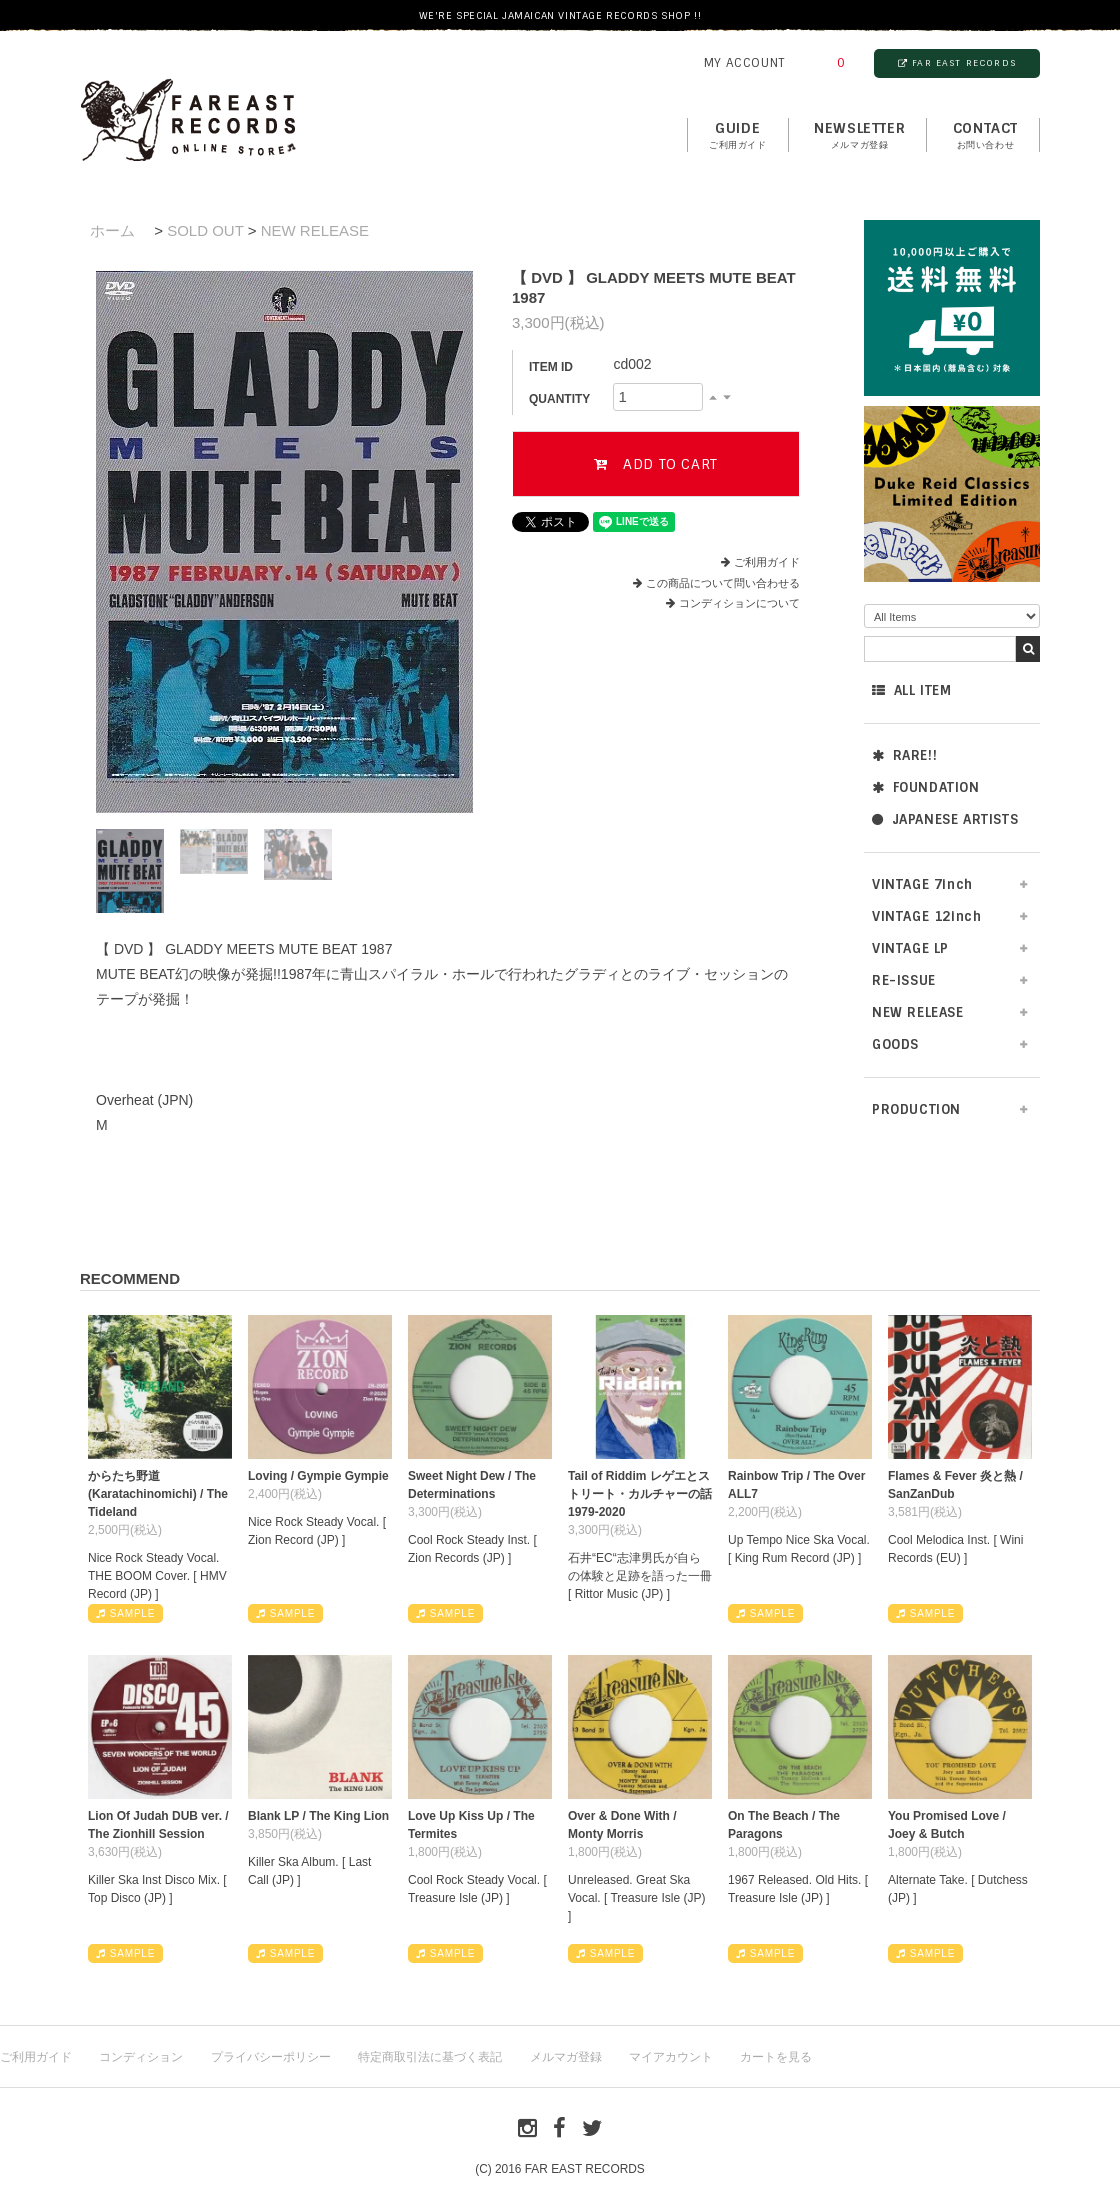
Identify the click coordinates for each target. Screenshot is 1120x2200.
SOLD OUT (205, 230)
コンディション (141, 2057)
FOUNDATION (926, 787)
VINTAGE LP (910, 948)
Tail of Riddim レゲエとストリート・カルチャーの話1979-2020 (640, 1494)
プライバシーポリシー (271, 2057)
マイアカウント (671, 2057)
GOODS (895, 1044)
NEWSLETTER (859, 136)
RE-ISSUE (904, 980)
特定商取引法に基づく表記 (430, 2057)
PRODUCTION (916, 1109)
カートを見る (776, 2057)
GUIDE (738, 136)
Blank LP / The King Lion (318, 1816)
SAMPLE (125, 1613)
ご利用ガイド (767, 562)
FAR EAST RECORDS (957, 63)
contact (985, 136)
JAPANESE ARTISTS (945, 819)
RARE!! (904, 755)
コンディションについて (733, 603)
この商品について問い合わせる (723, 583)
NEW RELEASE (918, 1012)
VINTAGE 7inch (922, 884)
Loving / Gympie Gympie (318, 1476)
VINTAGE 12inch (926, 916)
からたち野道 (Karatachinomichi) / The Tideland (158, 1494)
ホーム (112, 230)
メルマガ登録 (566, 2057)
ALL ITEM (911, 690)
